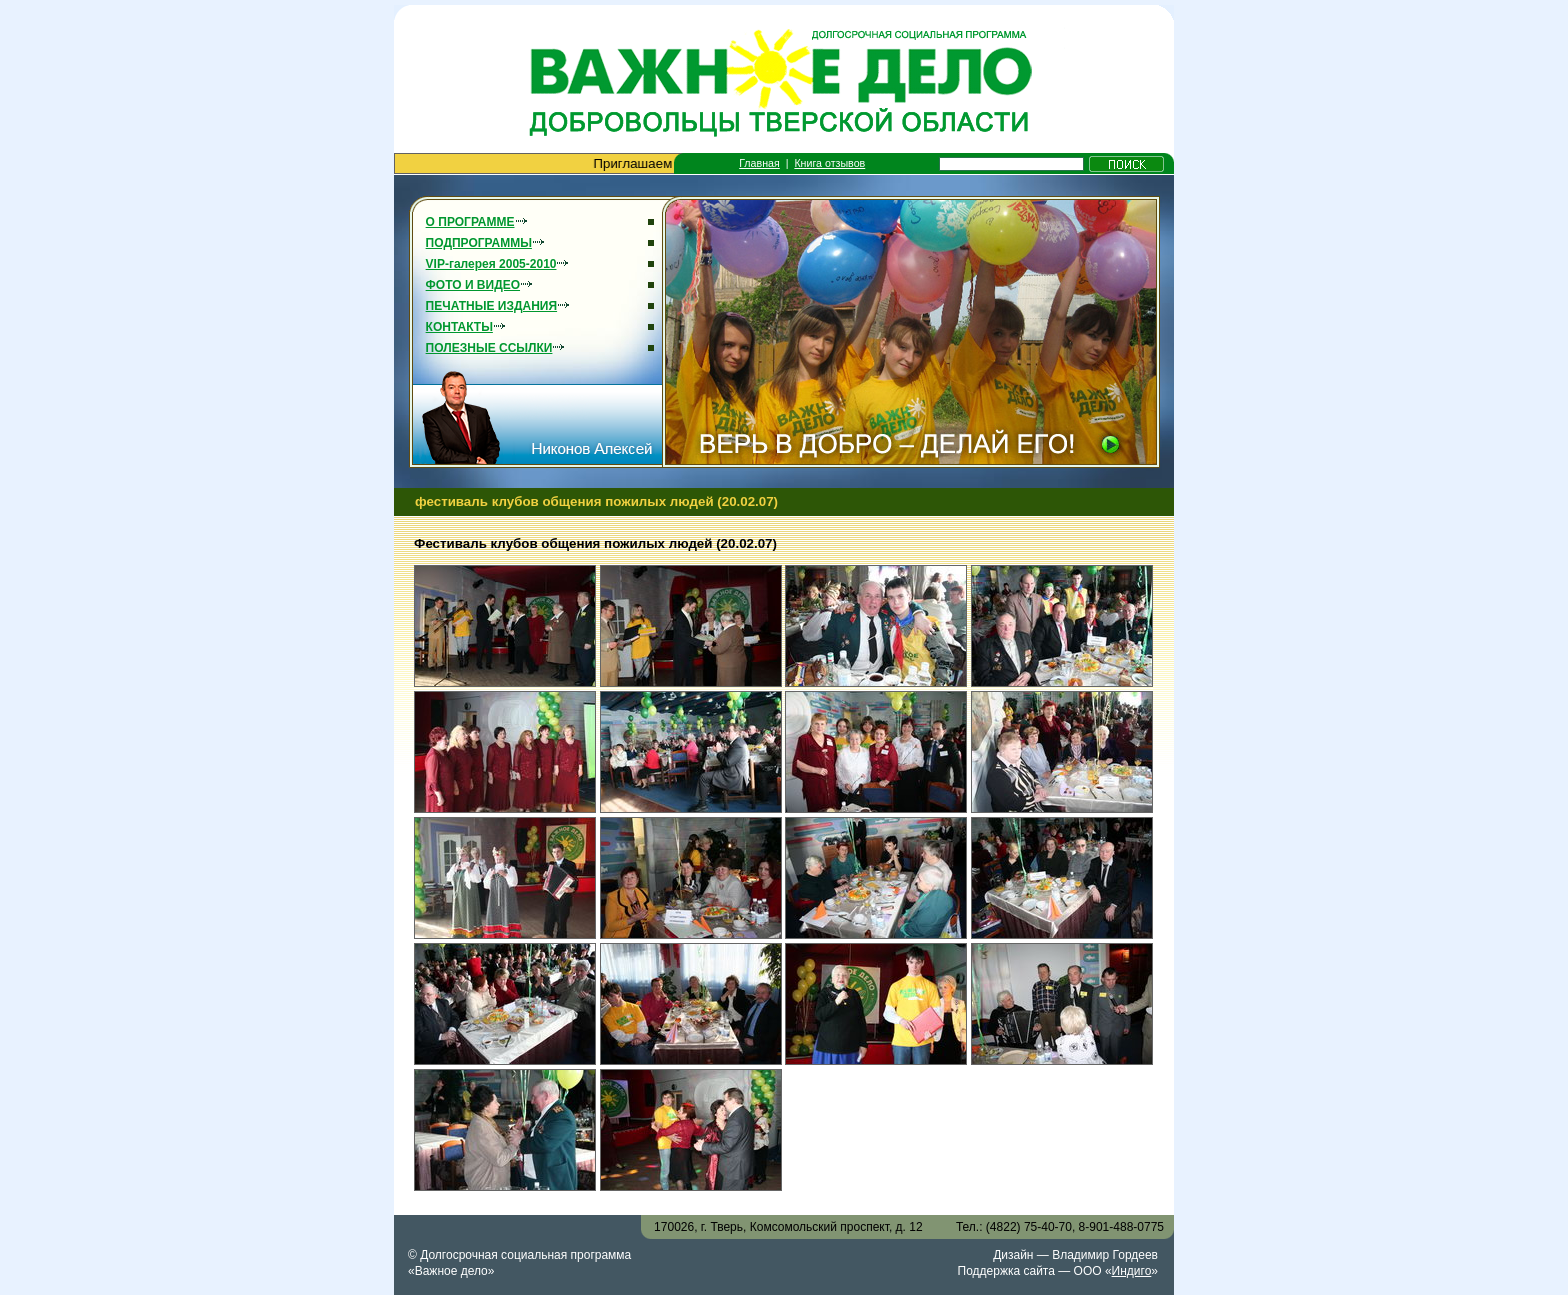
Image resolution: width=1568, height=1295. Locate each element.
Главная (759, 163)
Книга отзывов (829, 163)
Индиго (1132, 1271)
